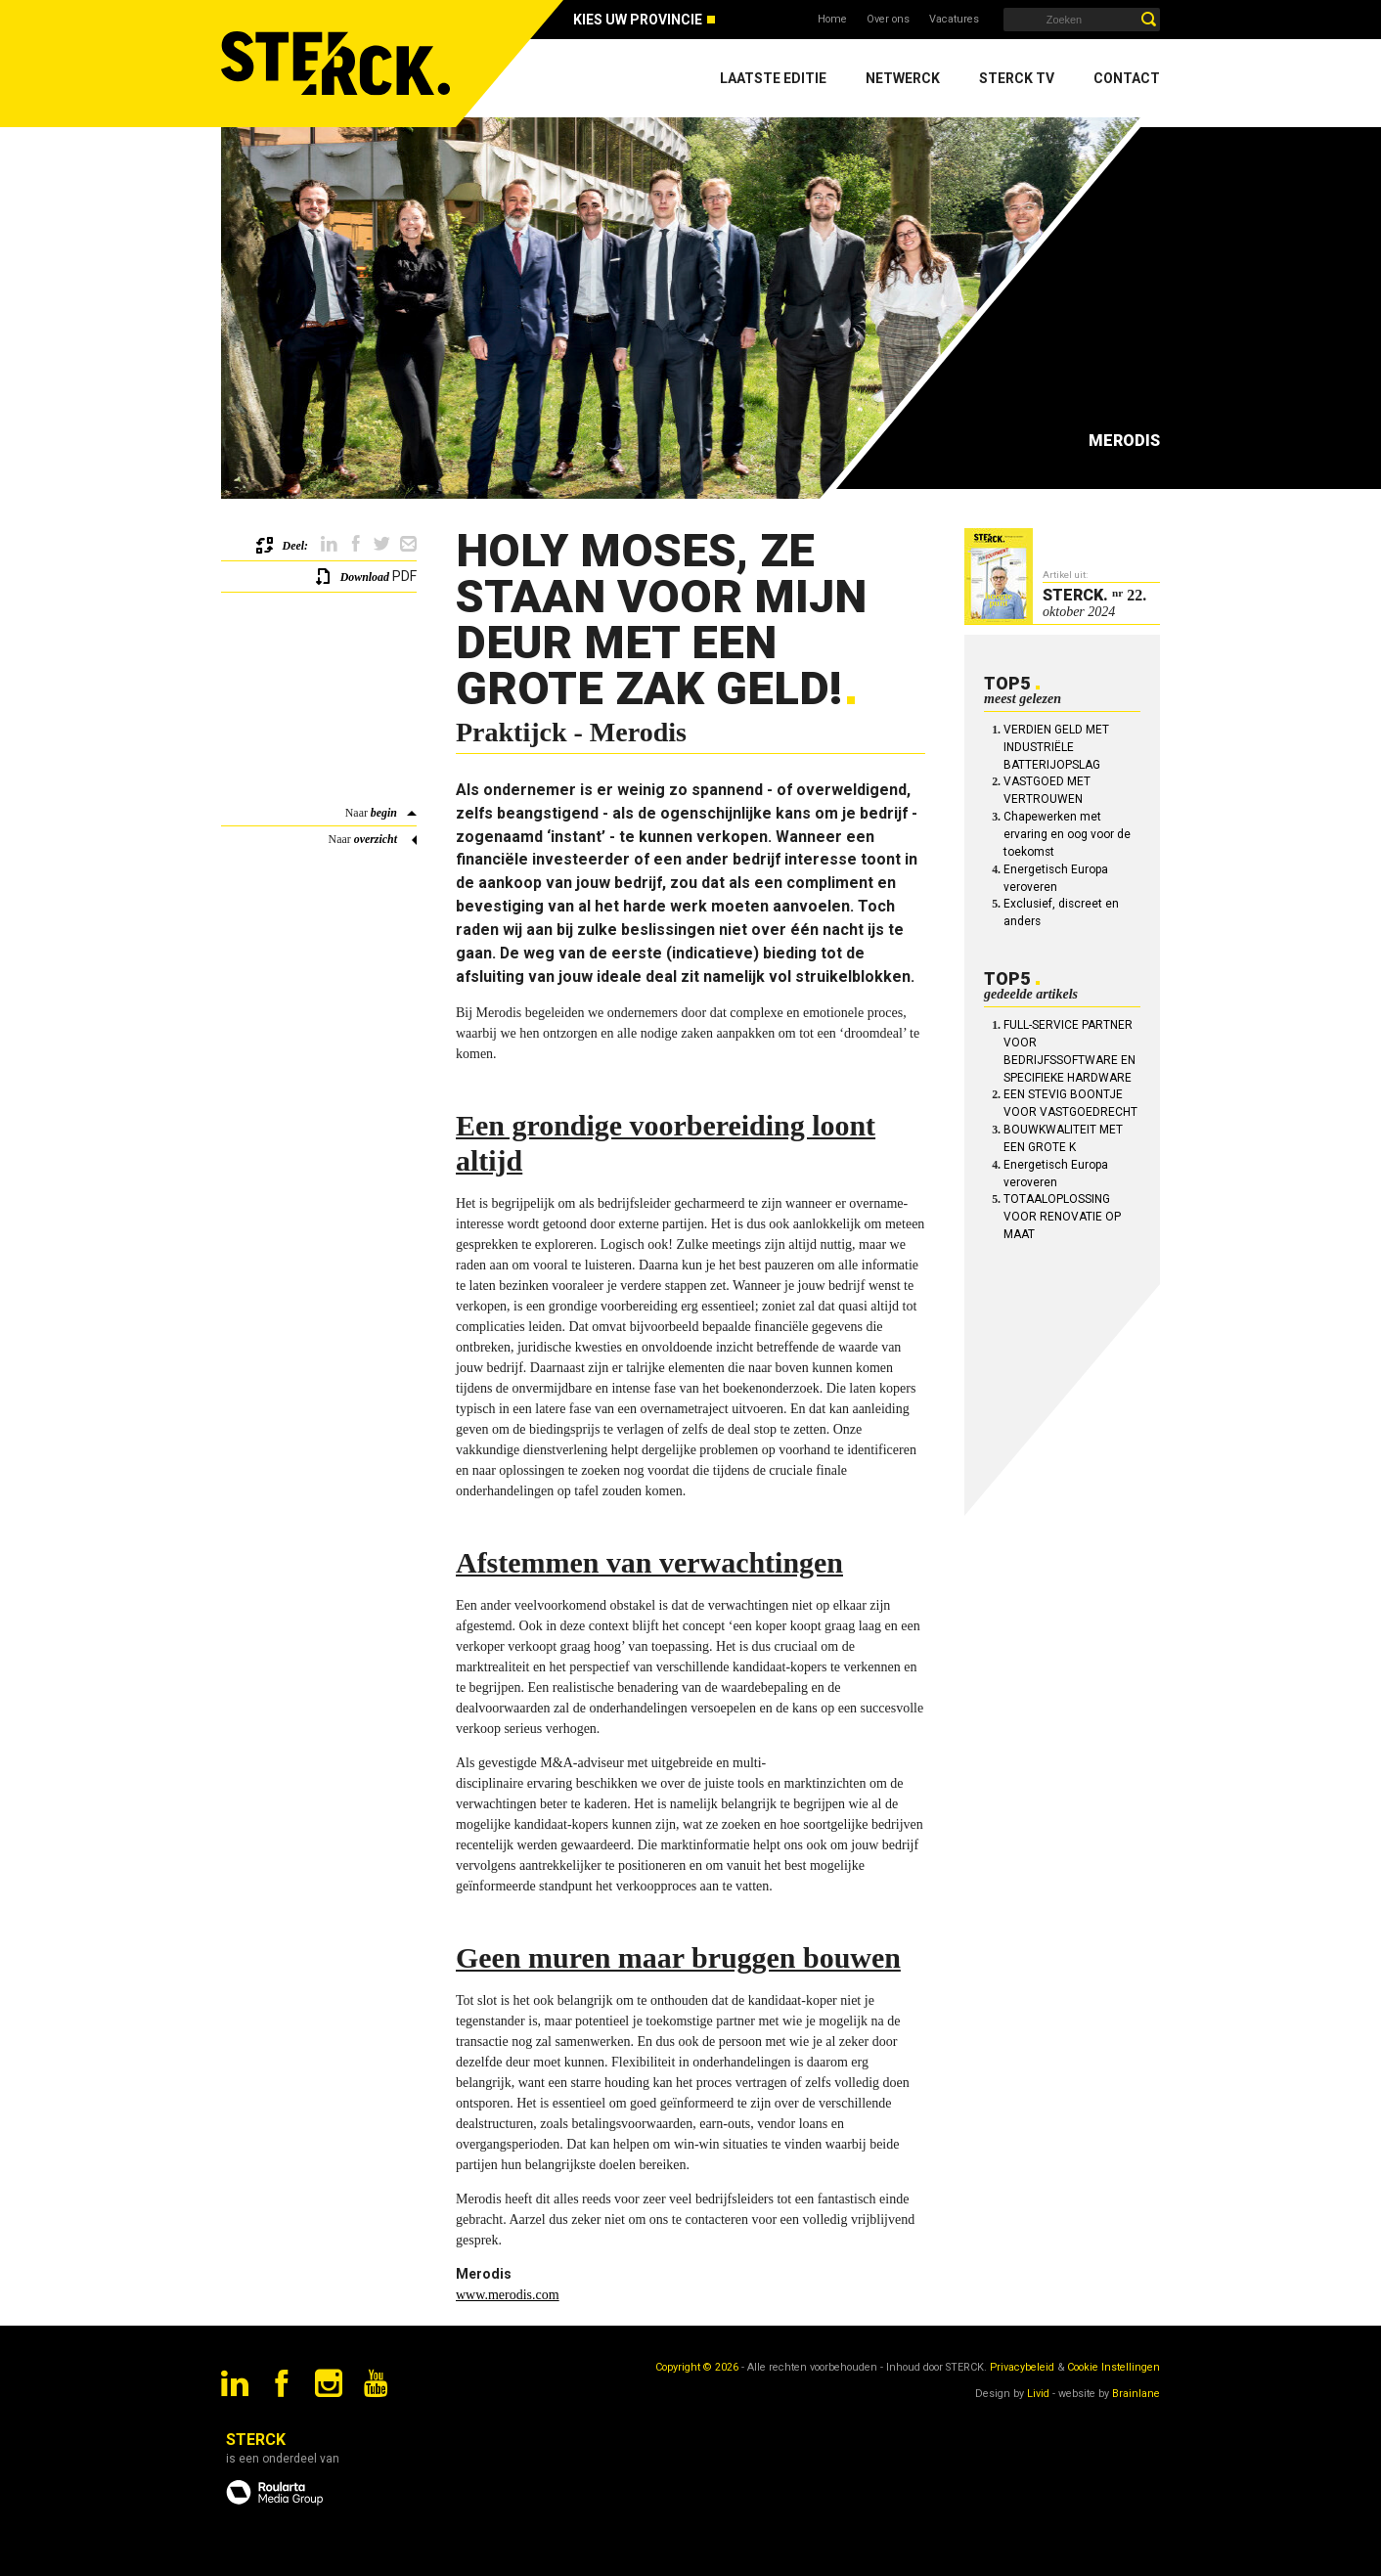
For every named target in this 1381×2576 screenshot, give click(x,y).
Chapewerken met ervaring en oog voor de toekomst (1067, 834)
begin (384, 813)
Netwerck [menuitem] (903, 78)
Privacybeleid (1022, 2367)
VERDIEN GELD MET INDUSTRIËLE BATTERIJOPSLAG (1056, 747)
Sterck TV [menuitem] (1016, 78)
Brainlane (1136, 2393)
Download (364, 577)
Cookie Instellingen (1113, 2367)
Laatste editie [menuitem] (773, 78)
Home (832, 19)
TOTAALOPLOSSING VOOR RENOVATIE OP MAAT (1062, 1216)
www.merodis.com (507, 2294)
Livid (1038, 2393)
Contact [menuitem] (1126, 78)
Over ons (888, 19)
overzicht (375, 839)
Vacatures (954, 19)
